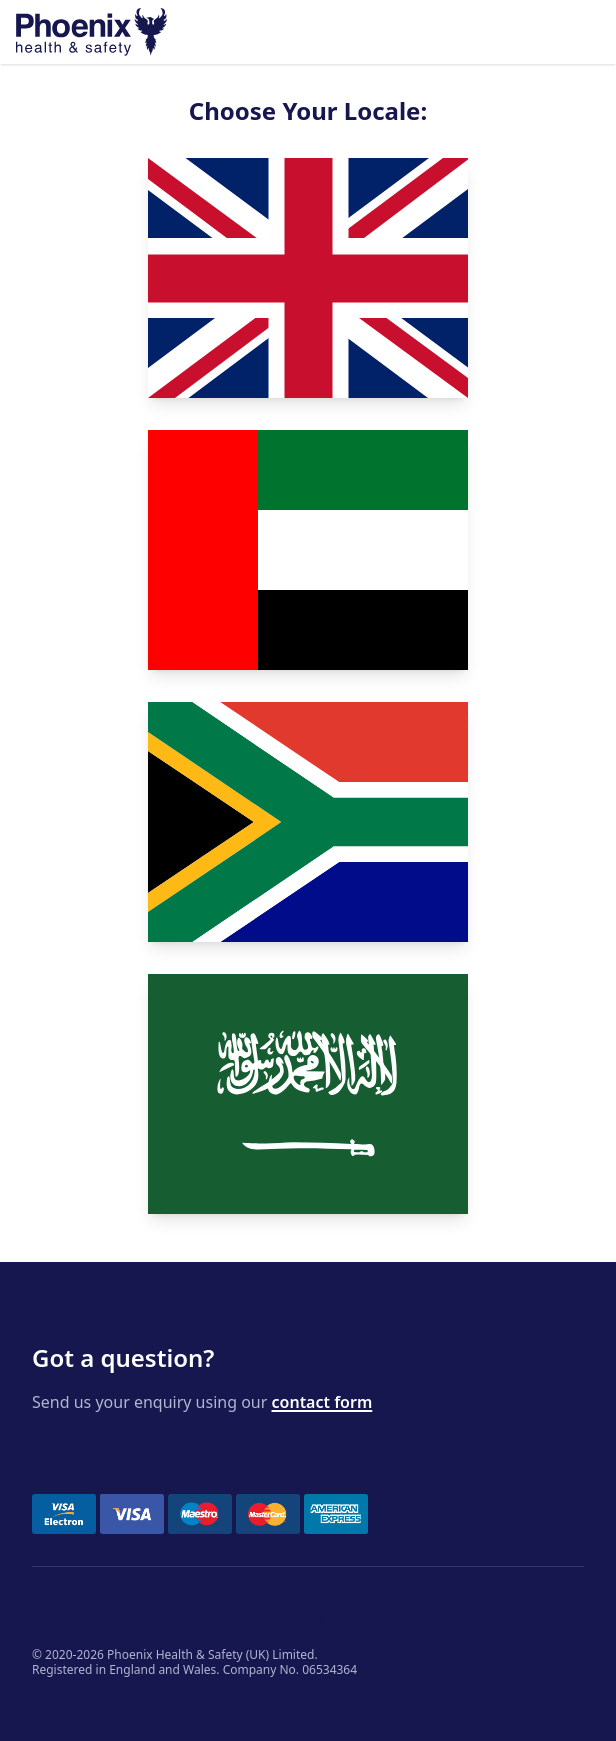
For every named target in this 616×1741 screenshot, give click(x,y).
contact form (322, 1402)
